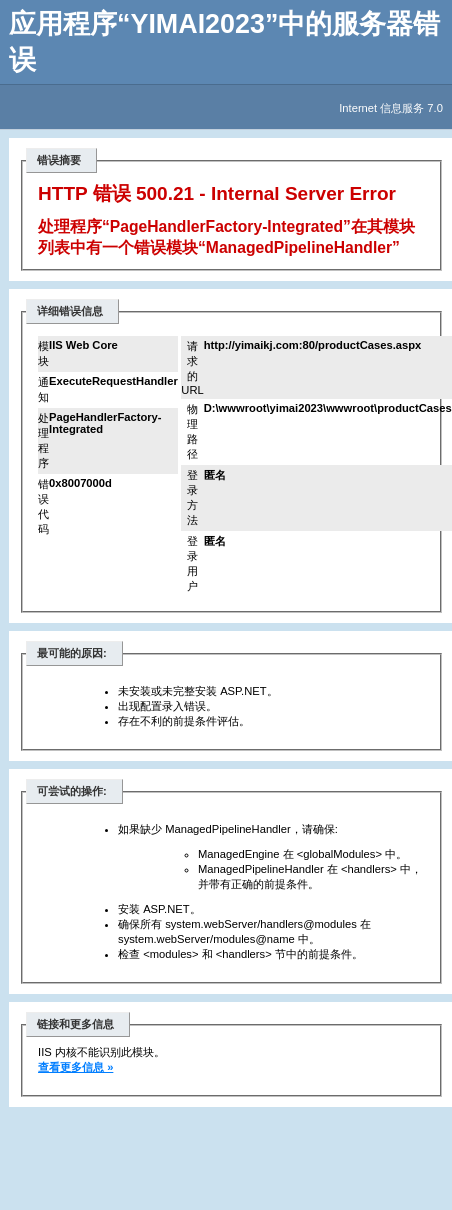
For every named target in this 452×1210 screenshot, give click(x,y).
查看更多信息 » (75, 1067)
